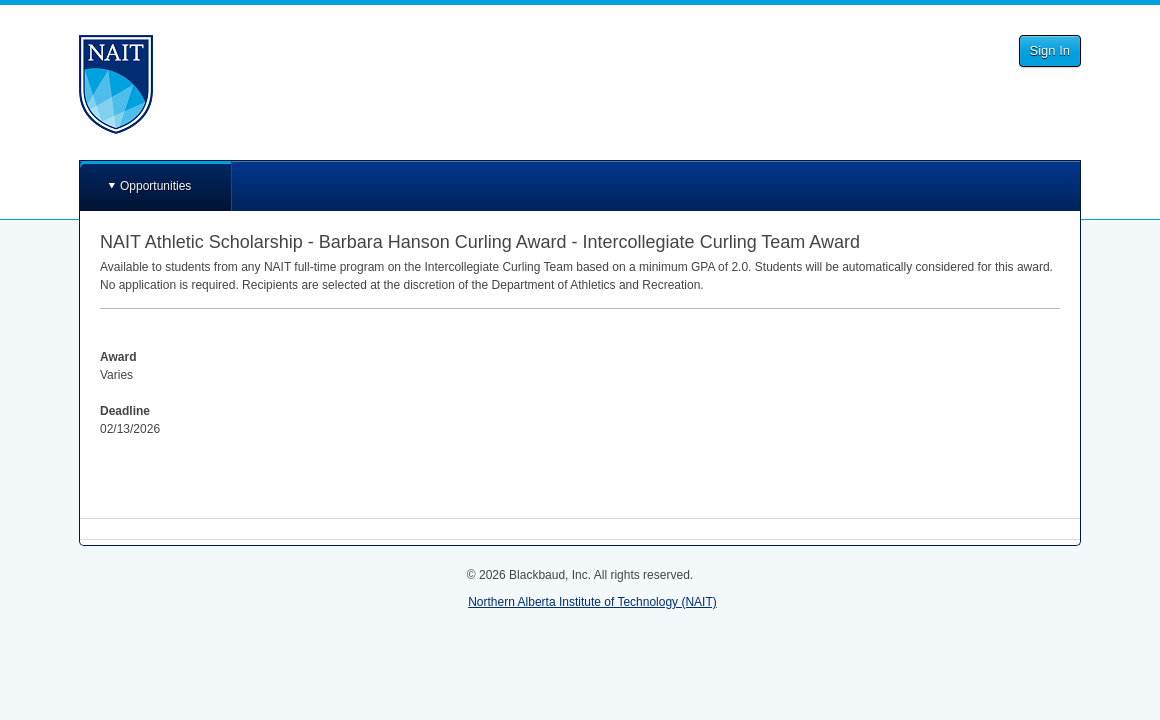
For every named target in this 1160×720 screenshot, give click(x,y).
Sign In (1050, 50)
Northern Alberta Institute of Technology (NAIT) (592, 602)
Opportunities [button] (155, 186)
